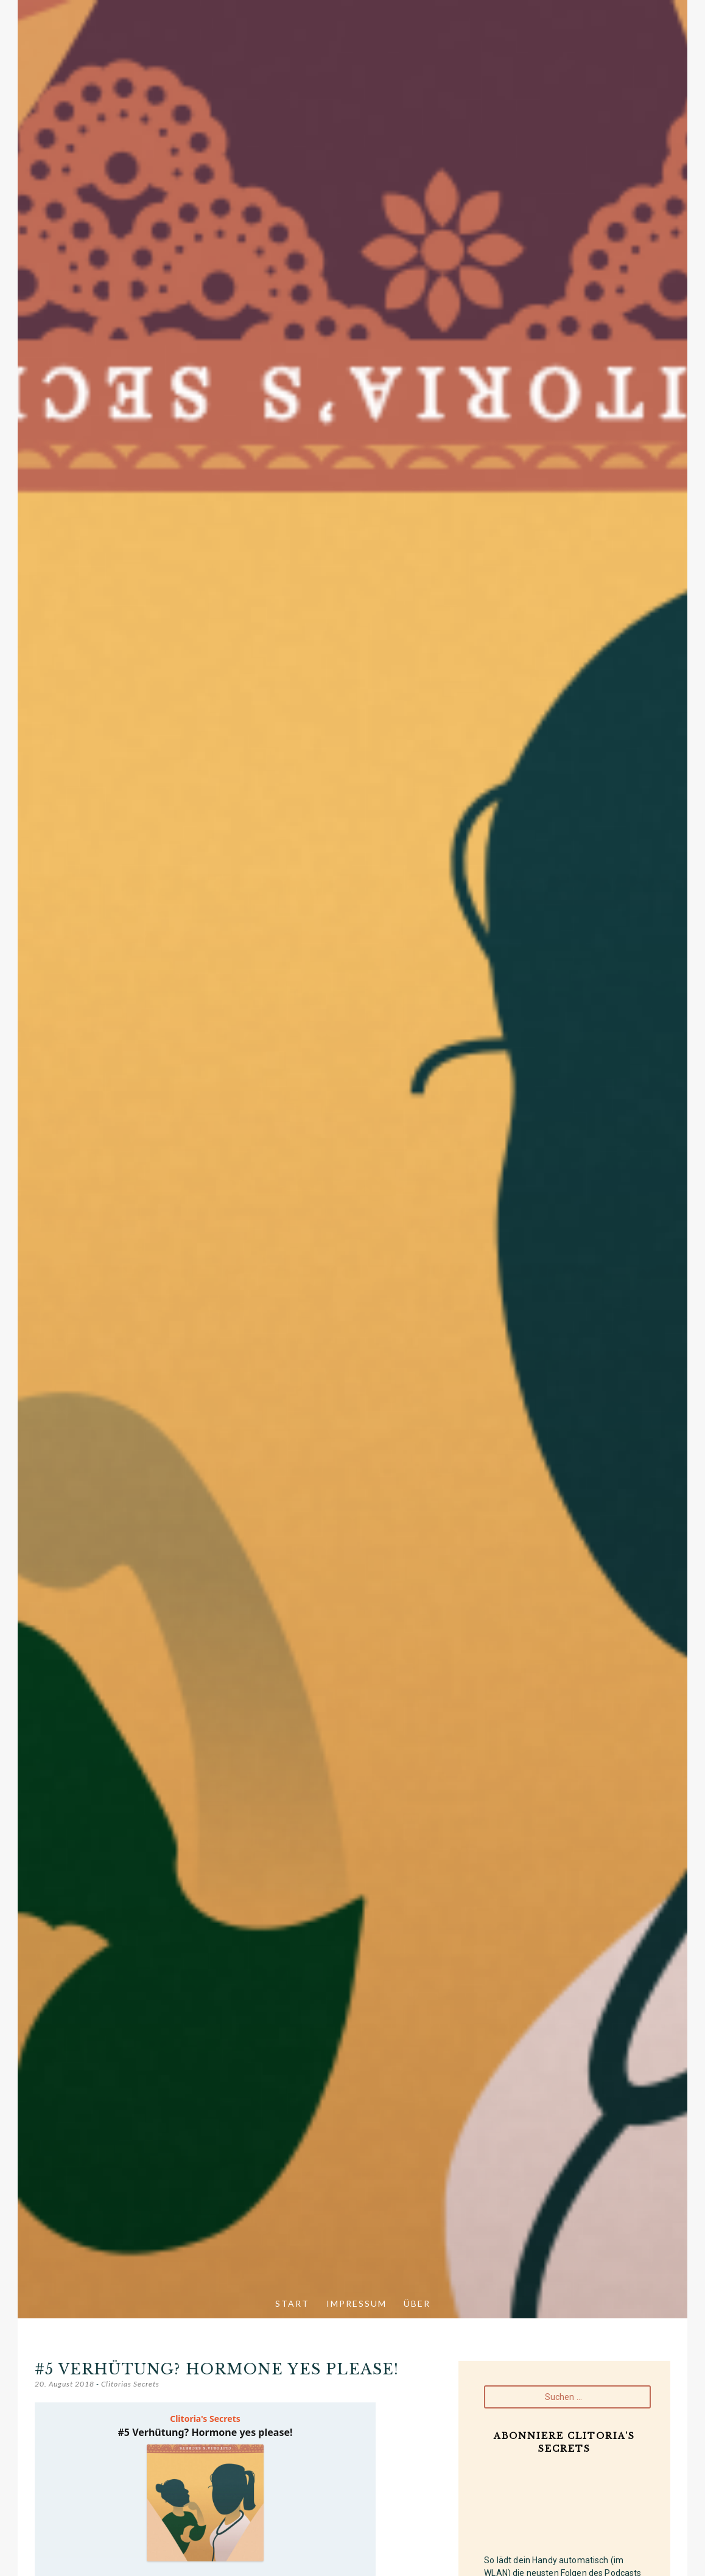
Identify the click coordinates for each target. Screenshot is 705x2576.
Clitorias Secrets (130, 2383)
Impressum (356, 2303)
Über (417, 2303)
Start (292, 2303)
